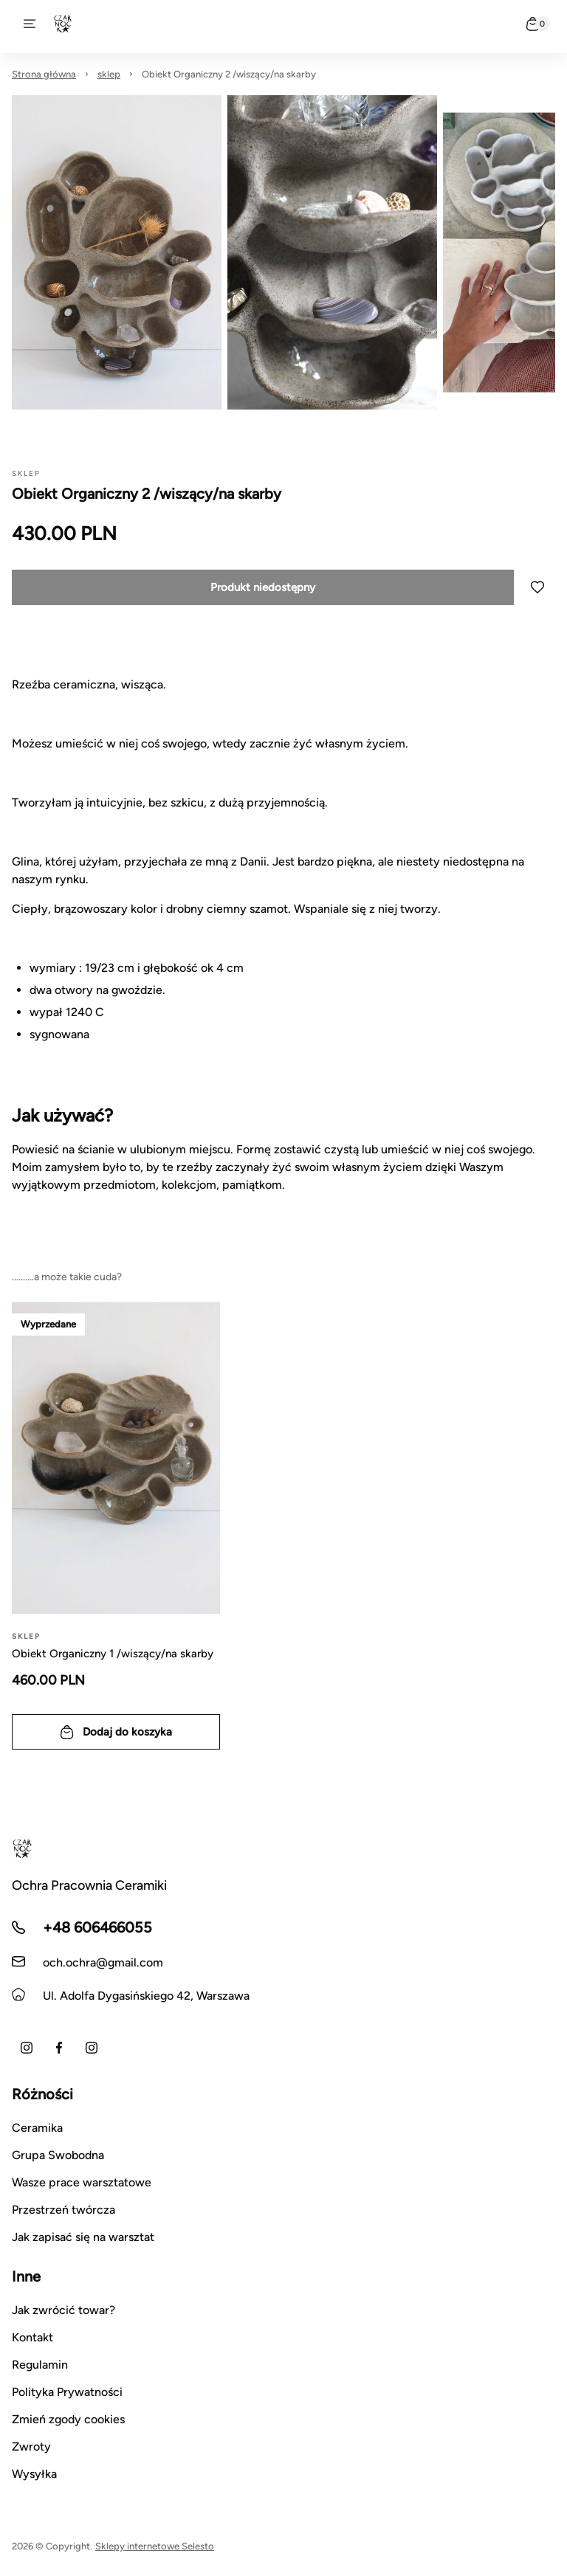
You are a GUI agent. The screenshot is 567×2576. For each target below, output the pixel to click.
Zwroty (31, 2446)
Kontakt (32, 2337)
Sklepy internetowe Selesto (154, 2546)
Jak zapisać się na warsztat (83, 2237)
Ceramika (37, 2128)
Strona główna (44, 74)
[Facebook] (59, 2047)
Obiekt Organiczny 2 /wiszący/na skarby (229, 74)
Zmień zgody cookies (68, 2419)
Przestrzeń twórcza (63, 2210)
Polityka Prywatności (67, 2392)
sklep (108, 74)
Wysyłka (34, 2474)
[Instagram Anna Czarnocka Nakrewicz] (26, 2047)
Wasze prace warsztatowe (81, 2182)
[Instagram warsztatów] (91, 2047)
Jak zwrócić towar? (63, 2310)
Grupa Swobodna (58, 2155)
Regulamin (40, 2365)
